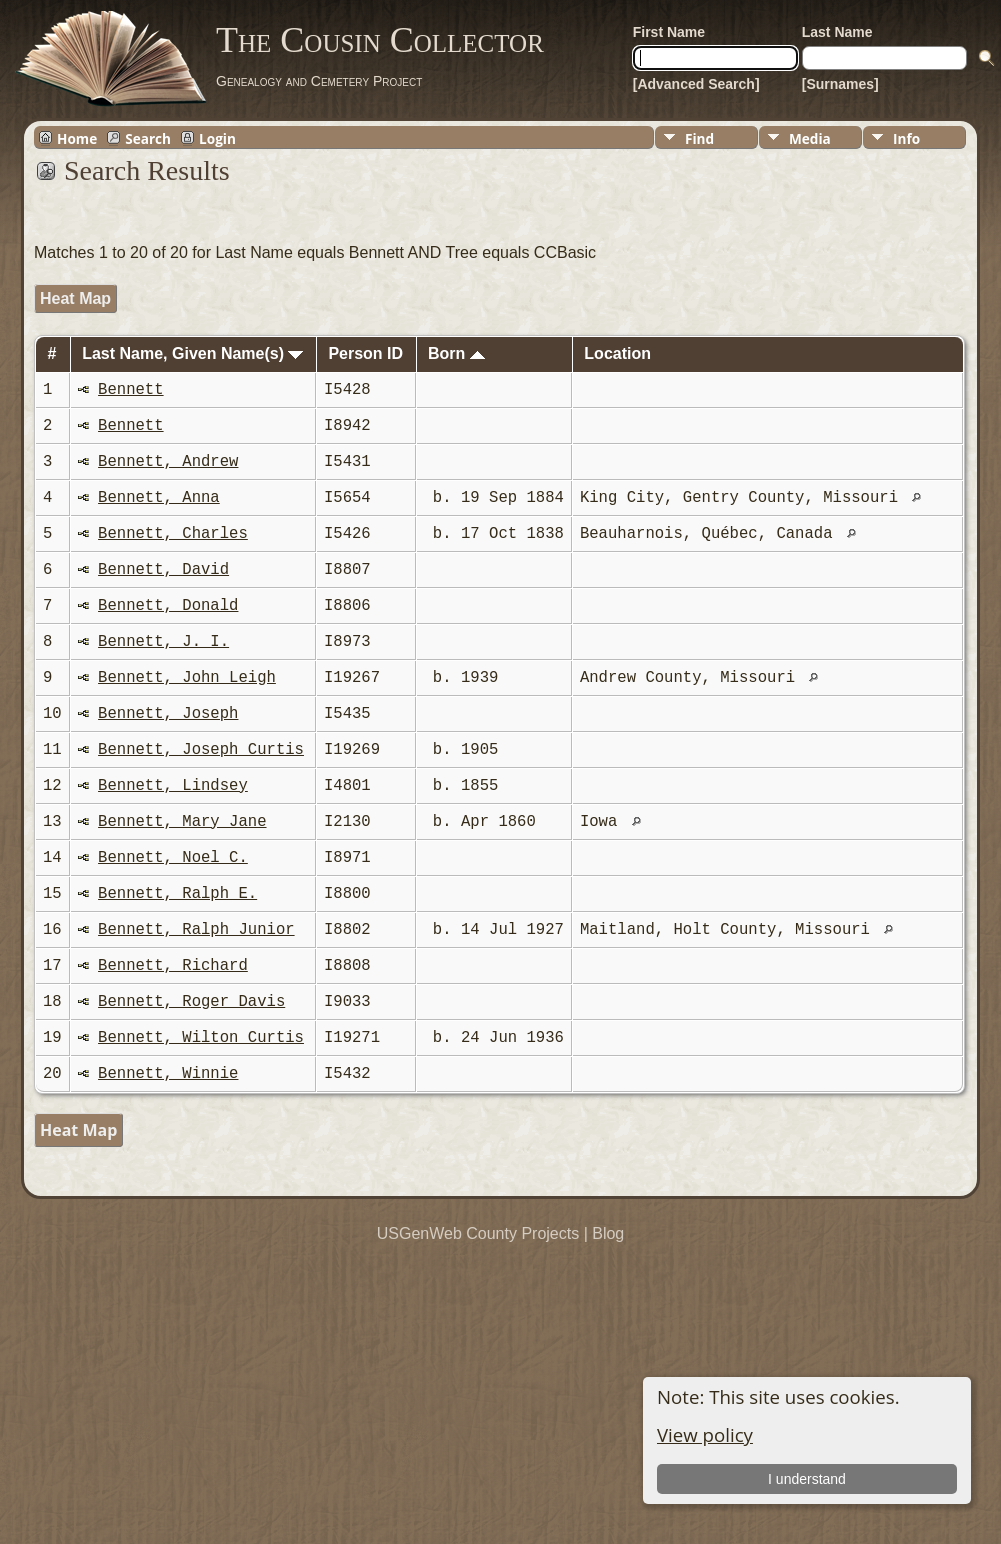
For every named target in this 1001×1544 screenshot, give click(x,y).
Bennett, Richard (173, 966)
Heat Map (75, 298)
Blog (608, 1233)
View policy (705, 1434)
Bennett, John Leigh (187, 678)
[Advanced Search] (696, 84)
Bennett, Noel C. (173, 858)
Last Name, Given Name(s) (192, 353)
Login (217, 138)
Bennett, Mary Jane (182, 822)
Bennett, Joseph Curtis (201, 750)
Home (77, 138)
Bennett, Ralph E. (177, 894)
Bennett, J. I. (163, 642)
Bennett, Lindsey (173, 786)
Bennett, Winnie (168, 1074)
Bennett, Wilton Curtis (201, 1038)
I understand (807, 1479)
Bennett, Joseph (168, 714)
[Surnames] (840, 84)
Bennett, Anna (159, 498)
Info (906, 138)
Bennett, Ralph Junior (196, 930)
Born (456, 353)
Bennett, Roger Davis (191, 1002)
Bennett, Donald (168, 606)
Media (810, 138)
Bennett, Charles (173, 534)
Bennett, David (163, 570)
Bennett (131, 390)
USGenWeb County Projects (478, 1233)
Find (699, 138)
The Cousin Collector (380, 40)
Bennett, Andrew (168, 462)
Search (148, 138)
